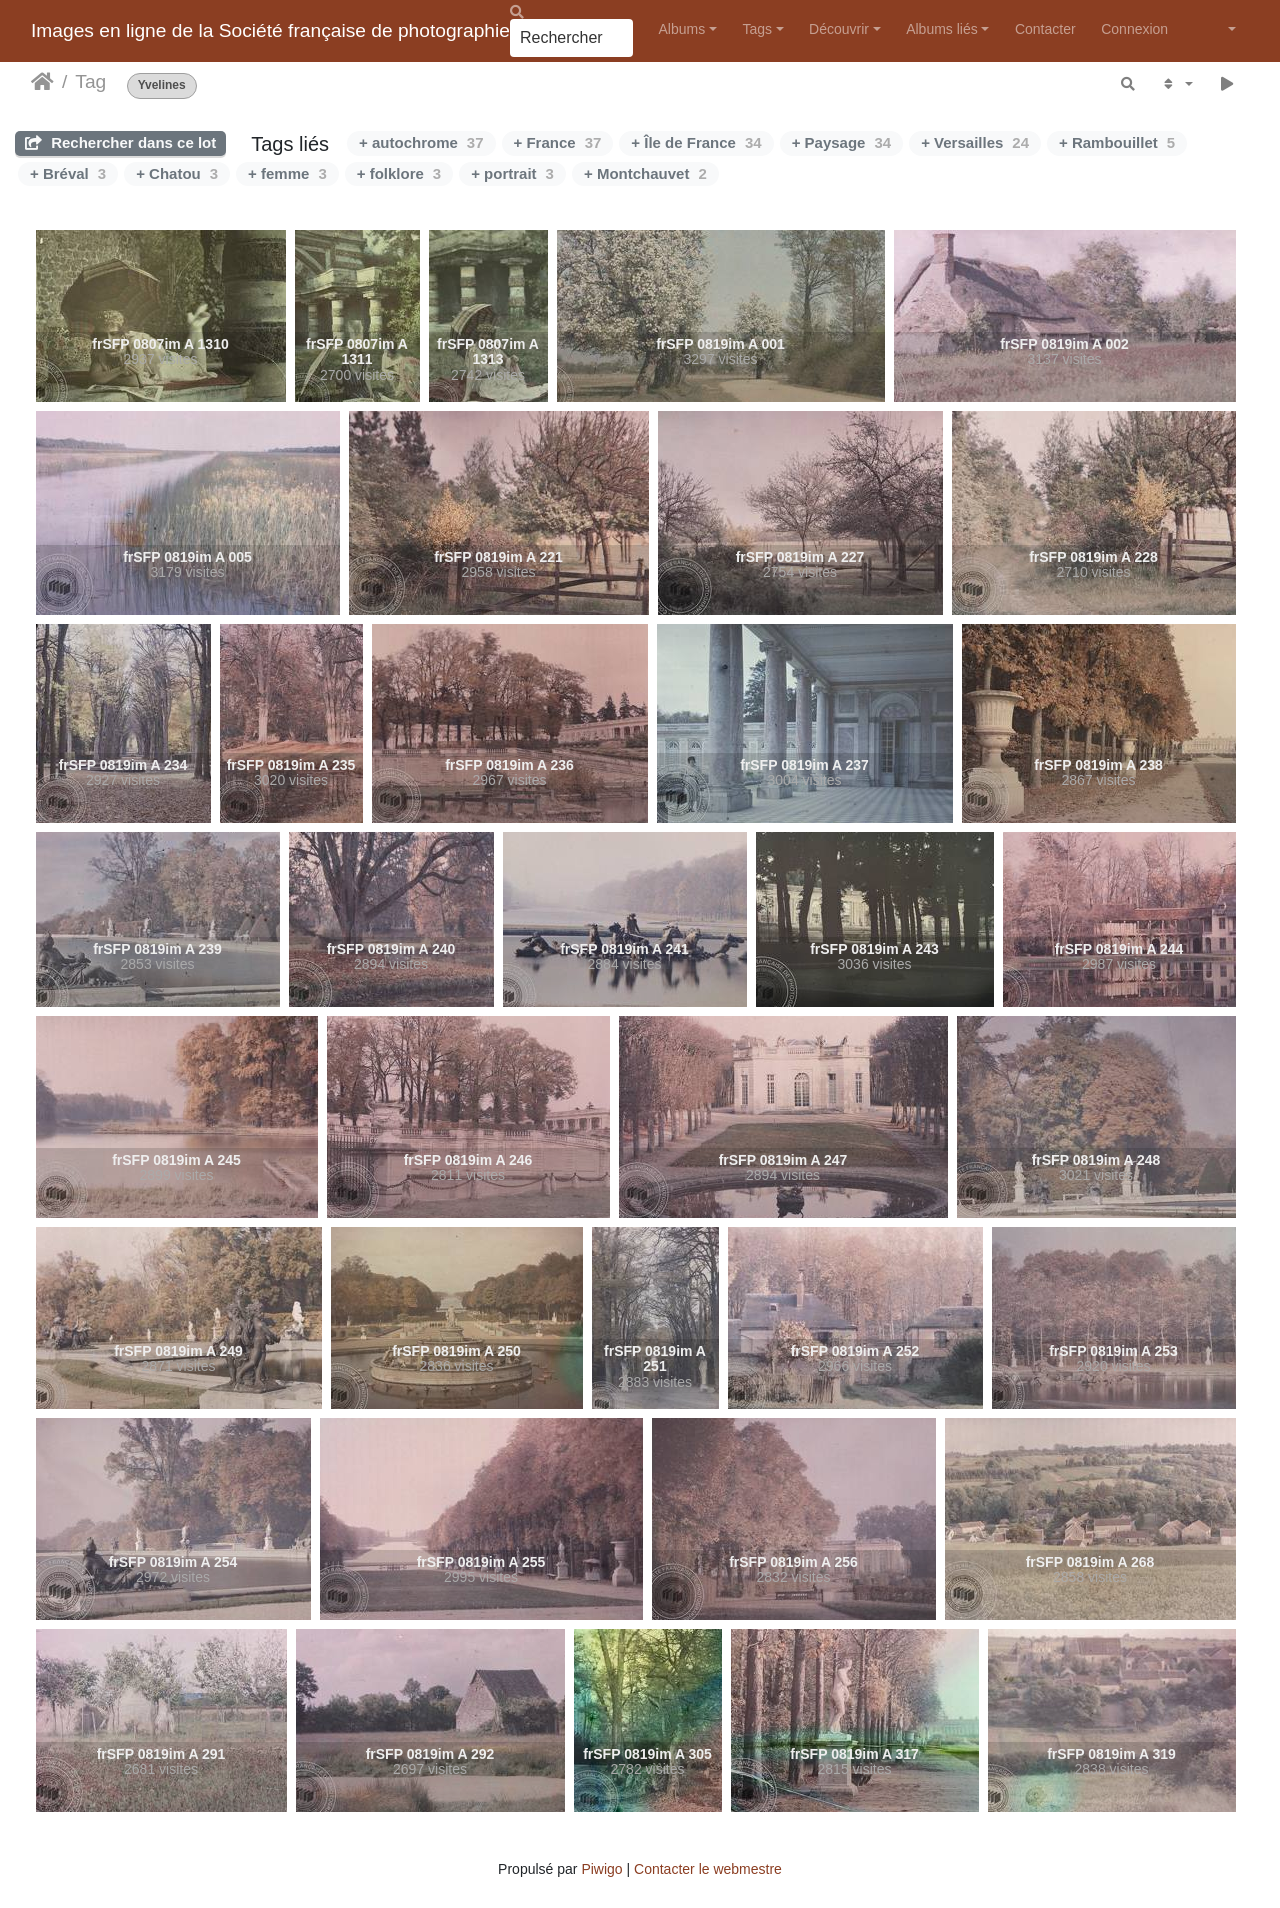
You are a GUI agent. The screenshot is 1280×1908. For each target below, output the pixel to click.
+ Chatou (177, 173)
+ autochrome (421, 142)
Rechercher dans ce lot (120, 142)
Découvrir (839, 29)
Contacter (1045, 29)
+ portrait (512, 173)
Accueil (42, 82)
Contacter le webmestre (708, 1869)
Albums (682, 29)
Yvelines (162, 85)
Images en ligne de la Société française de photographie (270, 30)
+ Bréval (68, 173)
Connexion (1134, 29)
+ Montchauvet (645, 173)
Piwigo (601, 1869)
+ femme (287, 173)
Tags (757, 29)
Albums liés (942, 29)
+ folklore (399, 173)
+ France (558, 142)
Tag (90, 81)
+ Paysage (842, 142)
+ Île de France (696, 142)
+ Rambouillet (1117, 142)
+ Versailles (975, 142)
